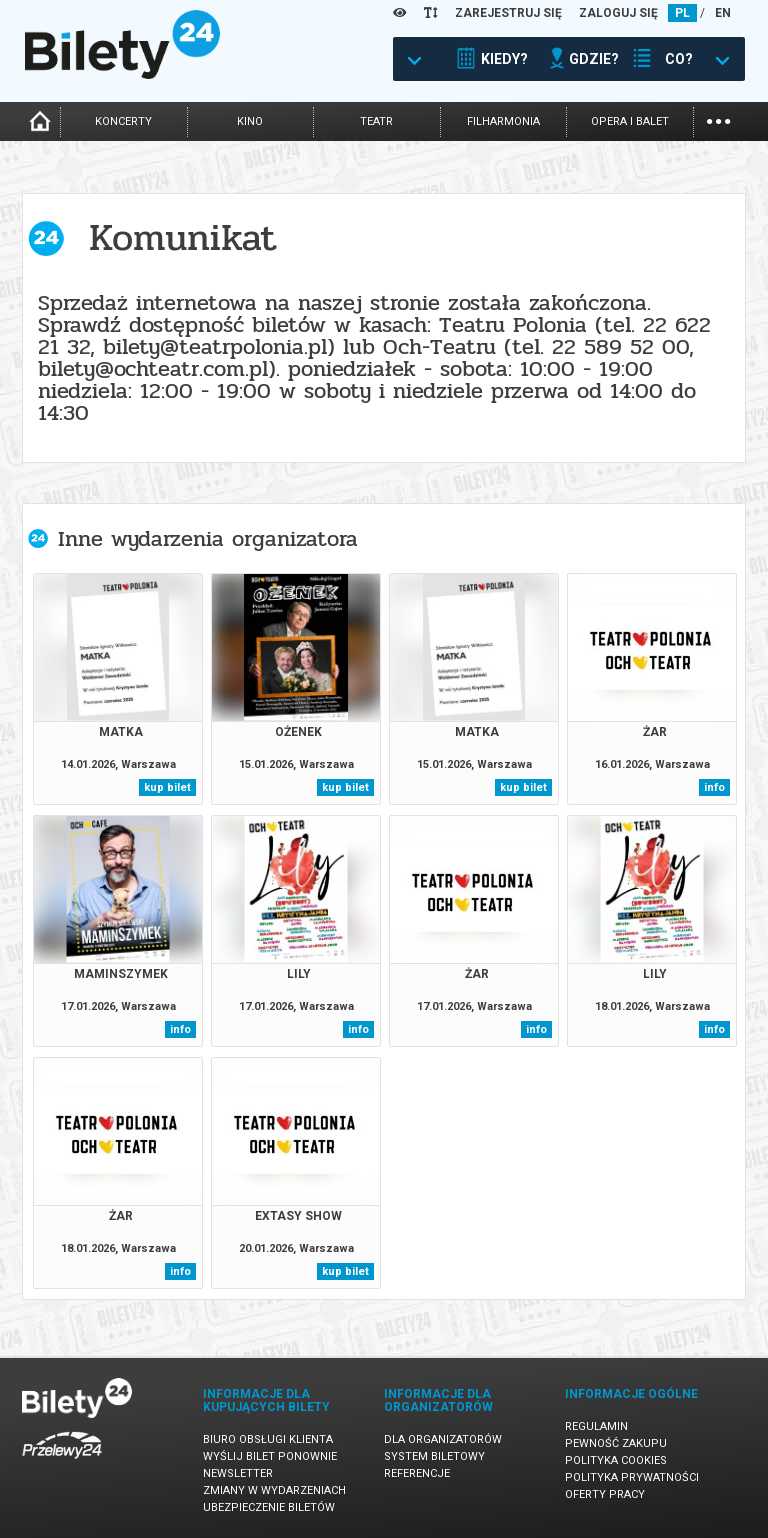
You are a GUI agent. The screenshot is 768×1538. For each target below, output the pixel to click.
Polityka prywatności (632, 1477)
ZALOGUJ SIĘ (618, 13)
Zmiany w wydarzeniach (274, 1490)
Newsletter (238, 1473)
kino (250, 121)
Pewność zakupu (616, 1443)
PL (682, 13)
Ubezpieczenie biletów (269, 1507)
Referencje (417, 1473)
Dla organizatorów (443, 1439)
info (714, 787)
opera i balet (630, 121)
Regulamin (596, 1426)
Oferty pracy (605, 1494)
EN (723, 13)
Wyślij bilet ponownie (270, 1456)
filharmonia (503, 121)
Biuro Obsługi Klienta (268, 1439)
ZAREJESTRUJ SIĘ (508, 13)
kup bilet (167, 787)
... (718, 119)
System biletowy (434, 1456)
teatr (376, 121)
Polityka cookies (616, 1460)
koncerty (123, 121)
